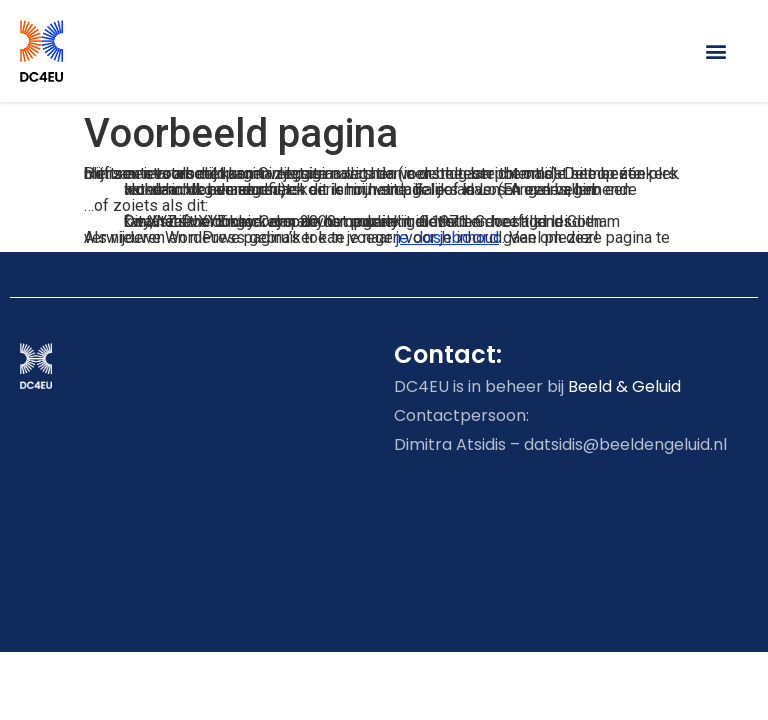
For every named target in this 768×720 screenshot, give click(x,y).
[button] (716, 50)
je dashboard (447, 237)
